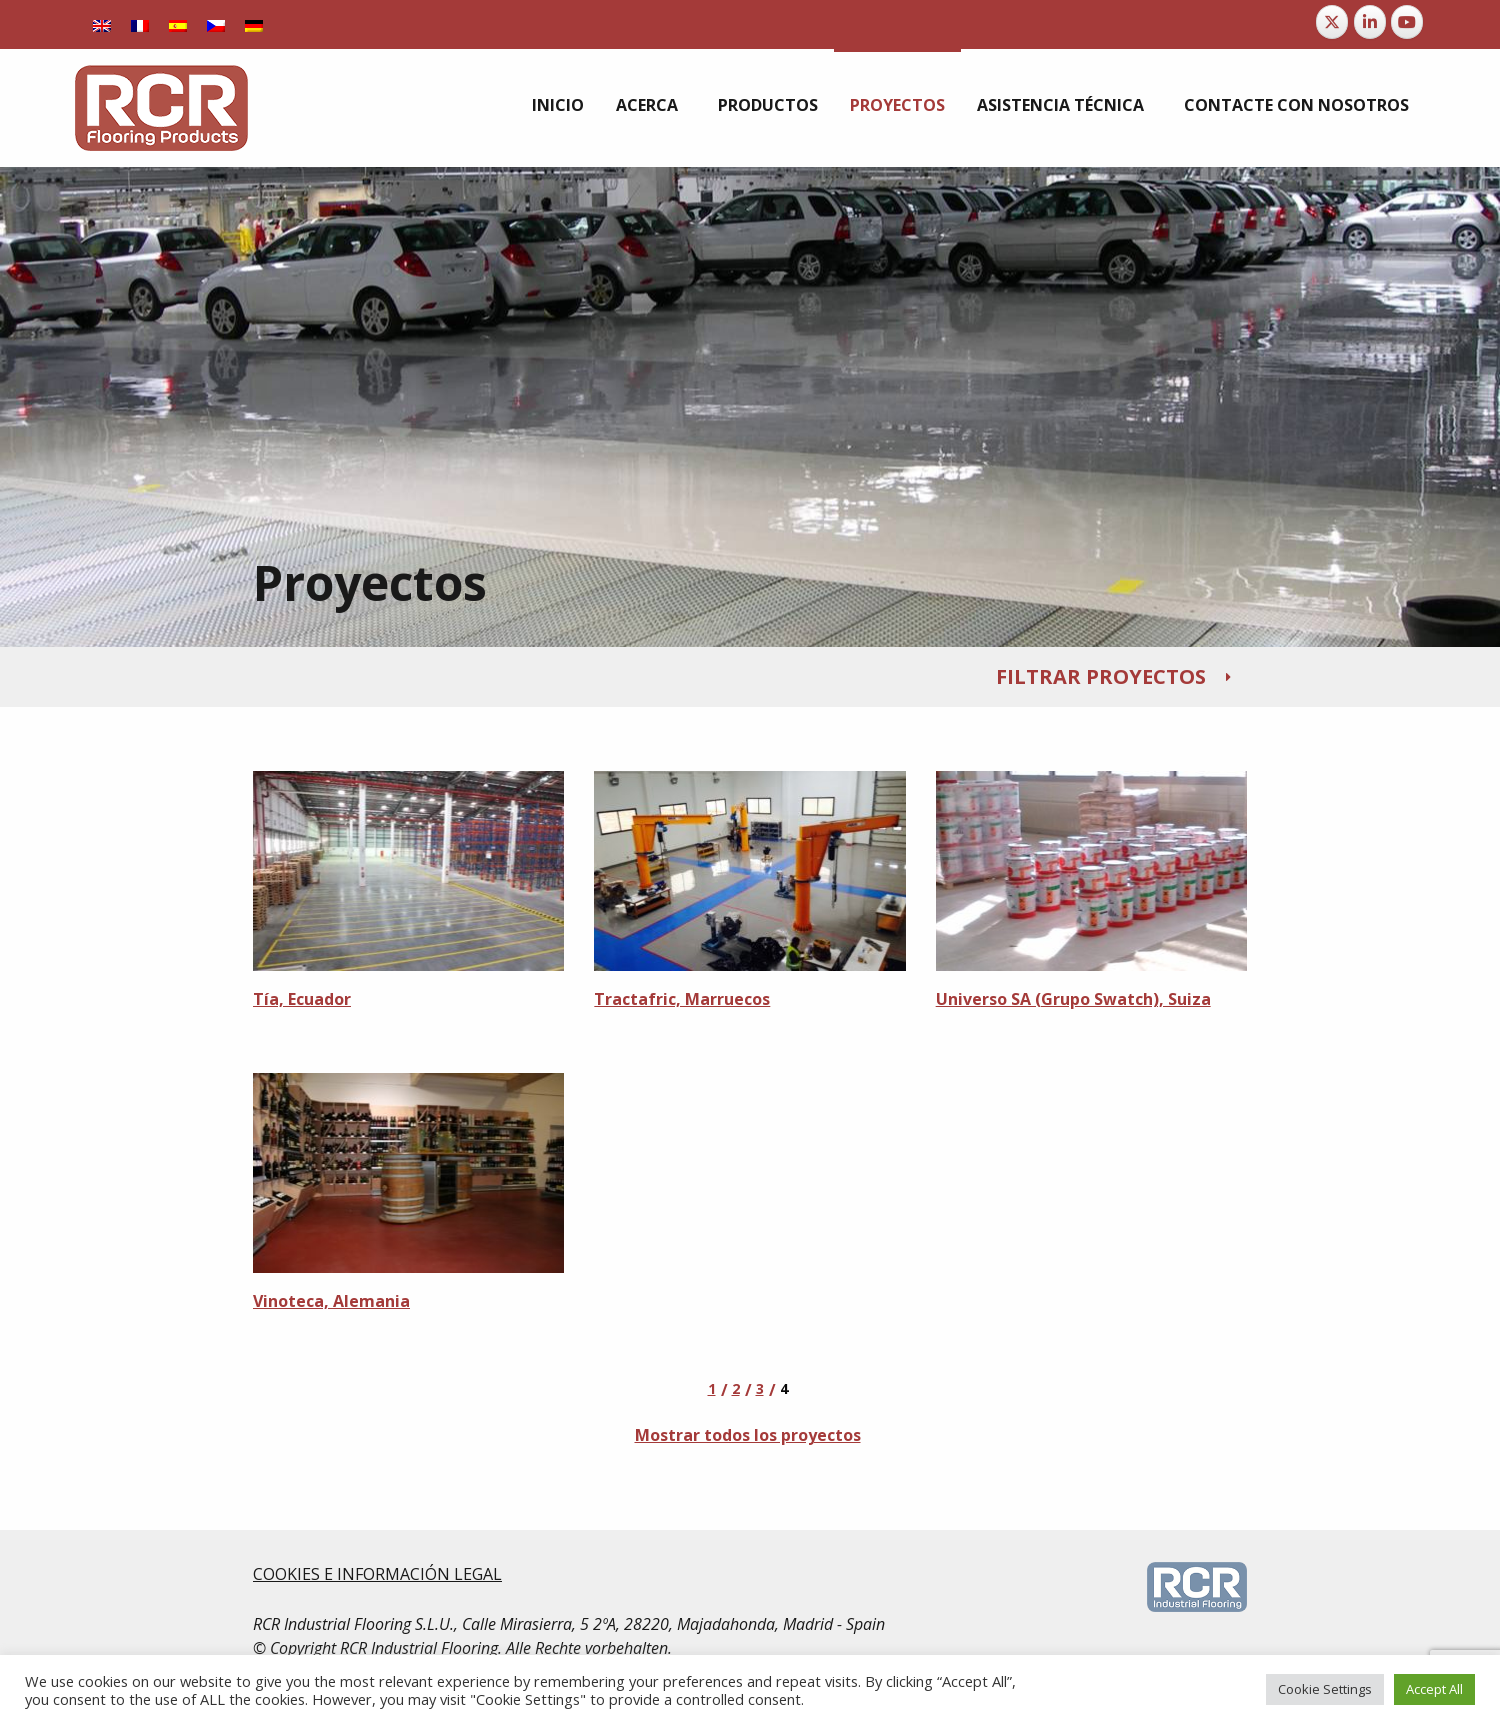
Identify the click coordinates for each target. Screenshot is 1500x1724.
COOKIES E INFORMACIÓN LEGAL (377, 1574)
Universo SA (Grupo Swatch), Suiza (1073, 999)
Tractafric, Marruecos (682, 999)
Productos (768, 105)
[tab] (750, 677)
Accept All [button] (1434, 1689)
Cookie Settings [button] (1325, 1689)
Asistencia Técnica (1060, 105)
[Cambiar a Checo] (216, 24)
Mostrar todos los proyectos (748, 1435)
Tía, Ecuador (302, 999)
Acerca (647, 105)
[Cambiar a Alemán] (254, 24)
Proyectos (897, 105)
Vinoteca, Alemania (331, 1301)
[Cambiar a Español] (178, 24)
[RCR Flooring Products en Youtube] (1407, 22)
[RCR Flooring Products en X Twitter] (1332, 22)
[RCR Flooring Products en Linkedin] (1370, 22)
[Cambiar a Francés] (140, 24)
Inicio (558, 105)
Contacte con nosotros (1296, 105)
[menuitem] (558, 105)
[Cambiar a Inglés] (102, 24)
